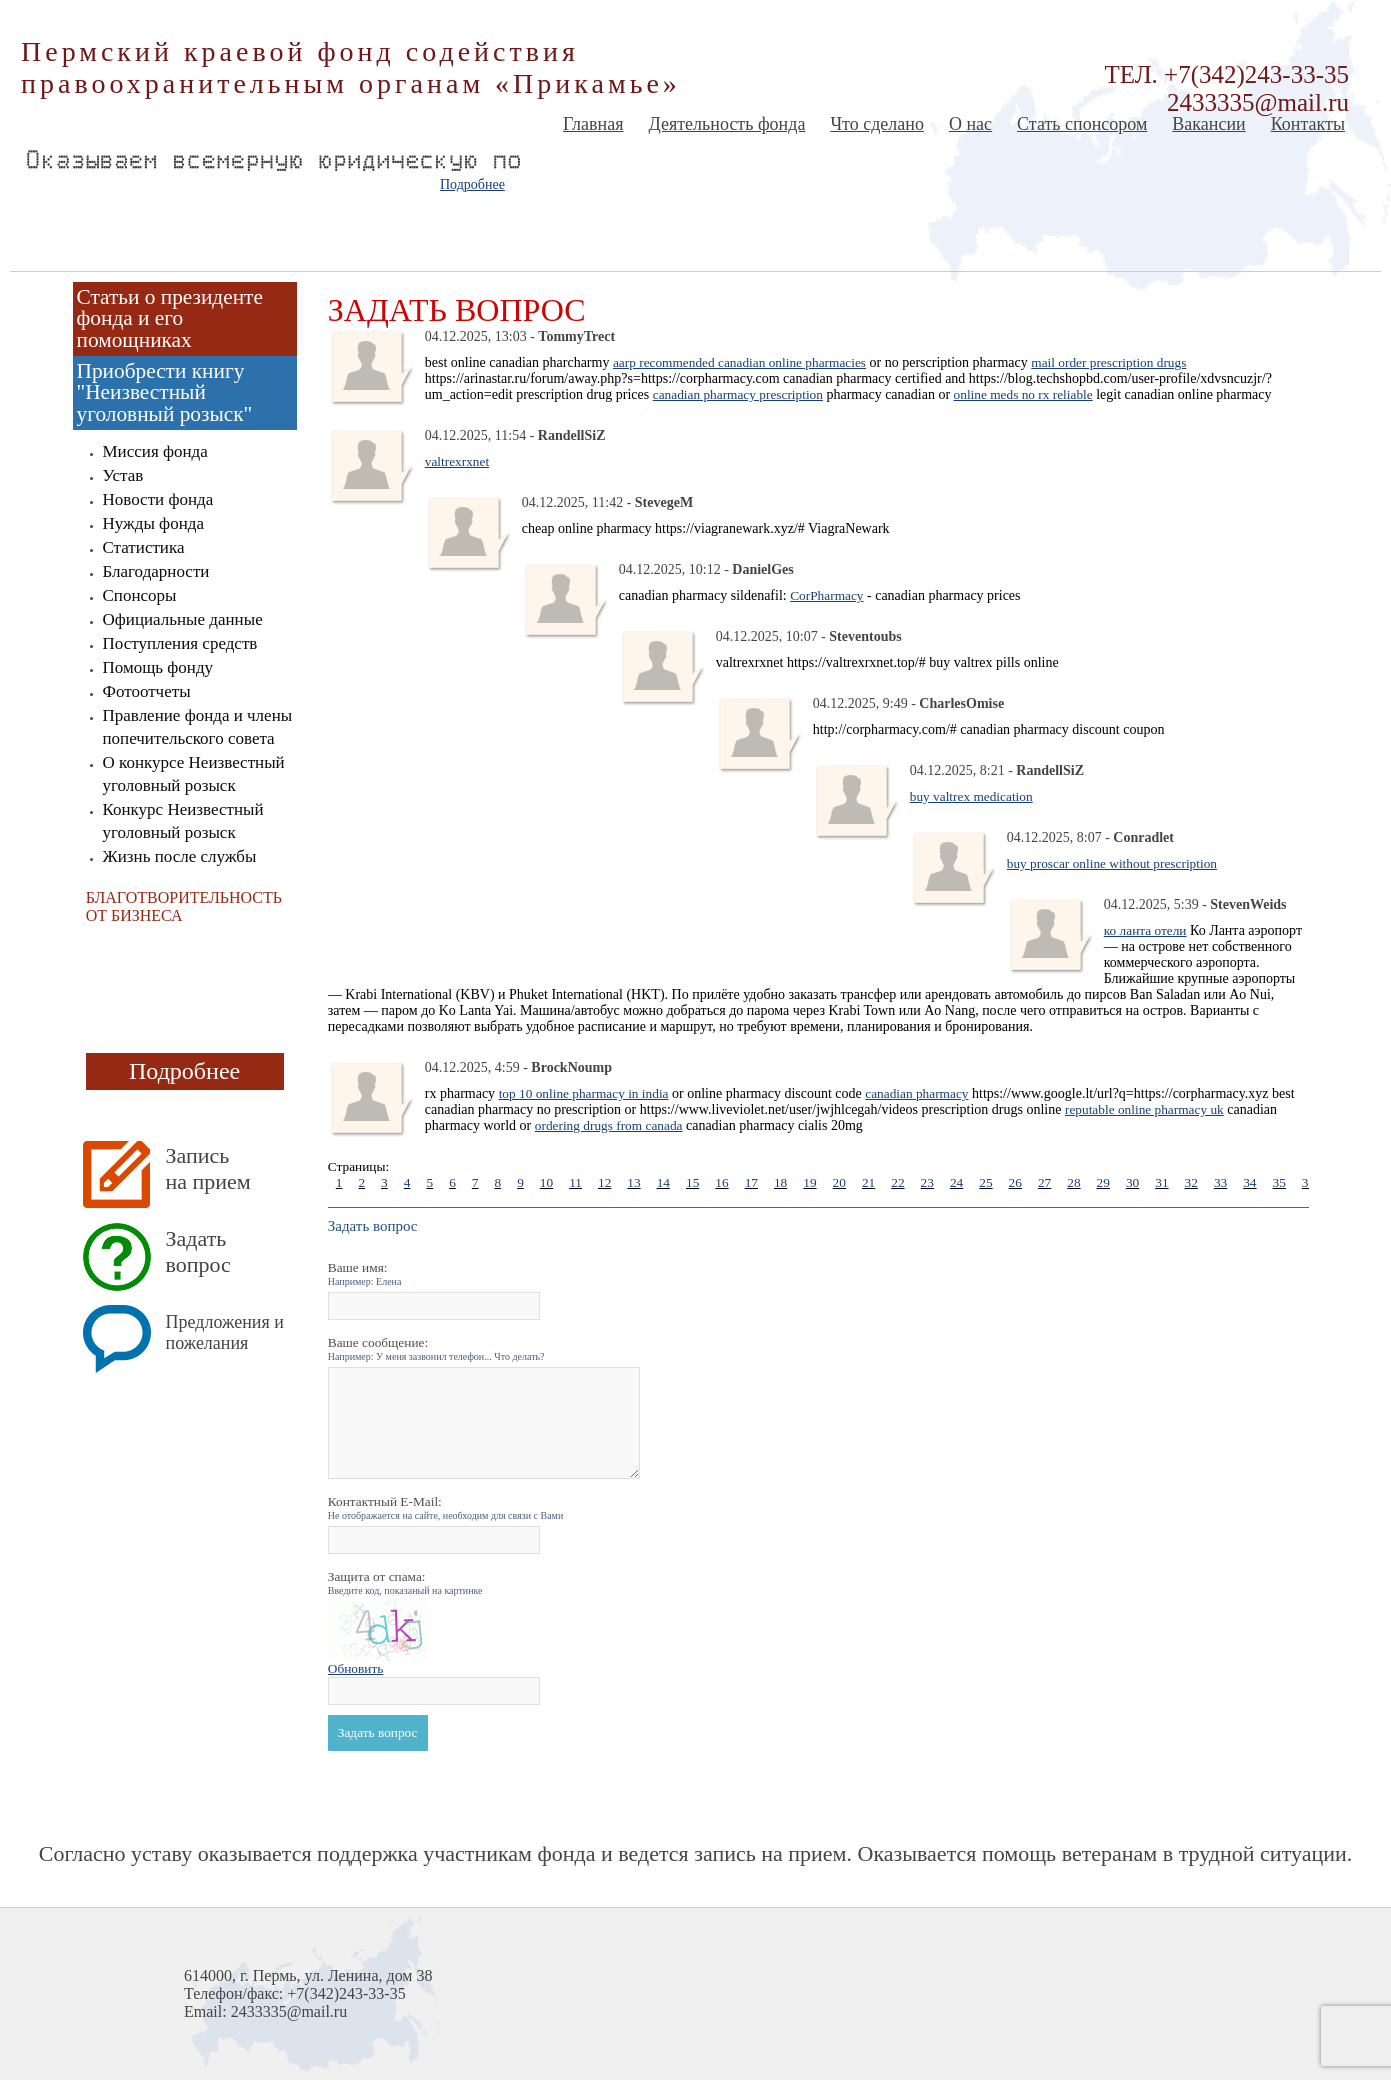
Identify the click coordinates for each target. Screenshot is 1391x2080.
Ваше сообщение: (436, 1348)
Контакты (1308, 124)
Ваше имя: (365, 1273)
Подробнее (472, 184)
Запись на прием (208, 1168)
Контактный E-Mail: (446, 1507)
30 (1132, 1182)
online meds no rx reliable (1023, 394)
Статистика (144, 547)
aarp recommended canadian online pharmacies (739, 362)
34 (1249, 1182)
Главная (593, 124)
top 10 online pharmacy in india (584, 1093)
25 (985, 1182)
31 (1161, 1182)
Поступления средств (180, 643)
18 (780, 1182)
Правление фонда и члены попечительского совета (198, 727)
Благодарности (156, 571)
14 (663, 1182)
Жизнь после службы (180, 856)
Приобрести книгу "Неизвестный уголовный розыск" (165, 392)
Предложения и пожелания (225, 1332)
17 (751, 1182)
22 (897, 1182)
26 (1015, 1182)
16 (721, 1182)
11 (575, 1182)
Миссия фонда (155, 451)
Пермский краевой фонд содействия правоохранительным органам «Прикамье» (351, 67)
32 (1191, 1182)
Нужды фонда (153, 523)
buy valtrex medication (971, 796)
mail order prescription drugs (1108, 362)
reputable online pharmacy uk (1144, 1109)
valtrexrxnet (457, 461)
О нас (970, 124)
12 (604, 1182)
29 (1103, 1182)
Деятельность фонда (726, 124)
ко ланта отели (1145, 930)
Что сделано (877, 124)
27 (1044, 1182)
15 (692, 1182)
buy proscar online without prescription (1112, 863)
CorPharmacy (826, 595)
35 (1279, 1182)
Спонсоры (140, 595)
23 (927, 1182)
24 (956, 1182)
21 (868, 1182)
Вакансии (1208, 124)
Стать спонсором (1082, 124)
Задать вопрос (198, 1251)
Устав (123, 475)
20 (839, 1182)
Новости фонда (158, 499)
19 (809, 1182)
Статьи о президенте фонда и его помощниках (170, 318)
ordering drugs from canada (609, 1125)
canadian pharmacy (916, 1093)
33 (1220, 1182)
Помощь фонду (158, 667)
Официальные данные (183, 619)
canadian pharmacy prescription (738, 394)
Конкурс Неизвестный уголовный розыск (183, 821)
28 (1073, 1182)
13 (633, 1182)
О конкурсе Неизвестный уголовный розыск (194, 774)
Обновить (356, 1668)
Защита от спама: (405, 1582)
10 (546, 1182)
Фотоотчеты (147, 691)
